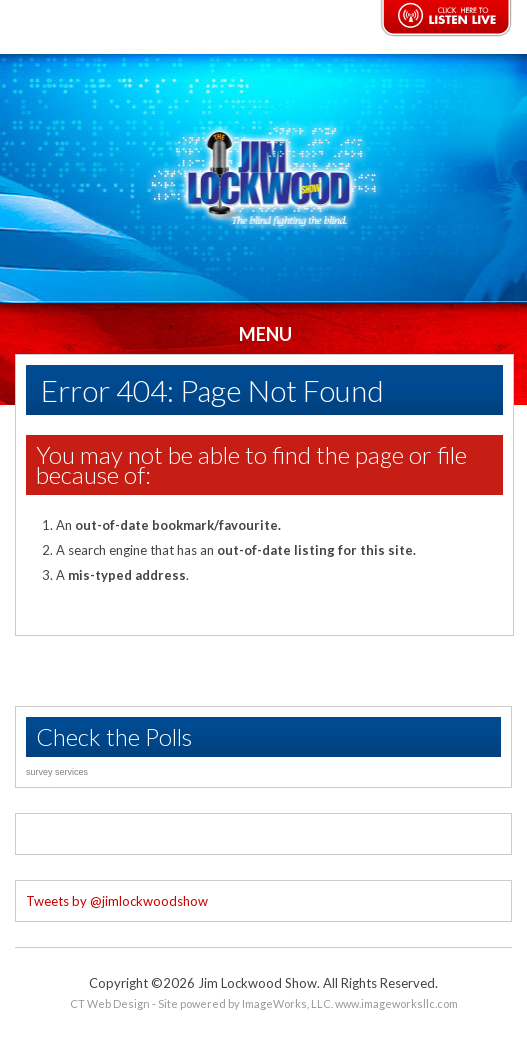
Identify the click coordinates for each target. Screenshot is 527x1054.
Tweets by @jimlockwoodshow (117, 901)
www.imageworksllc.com (396, 1003)
